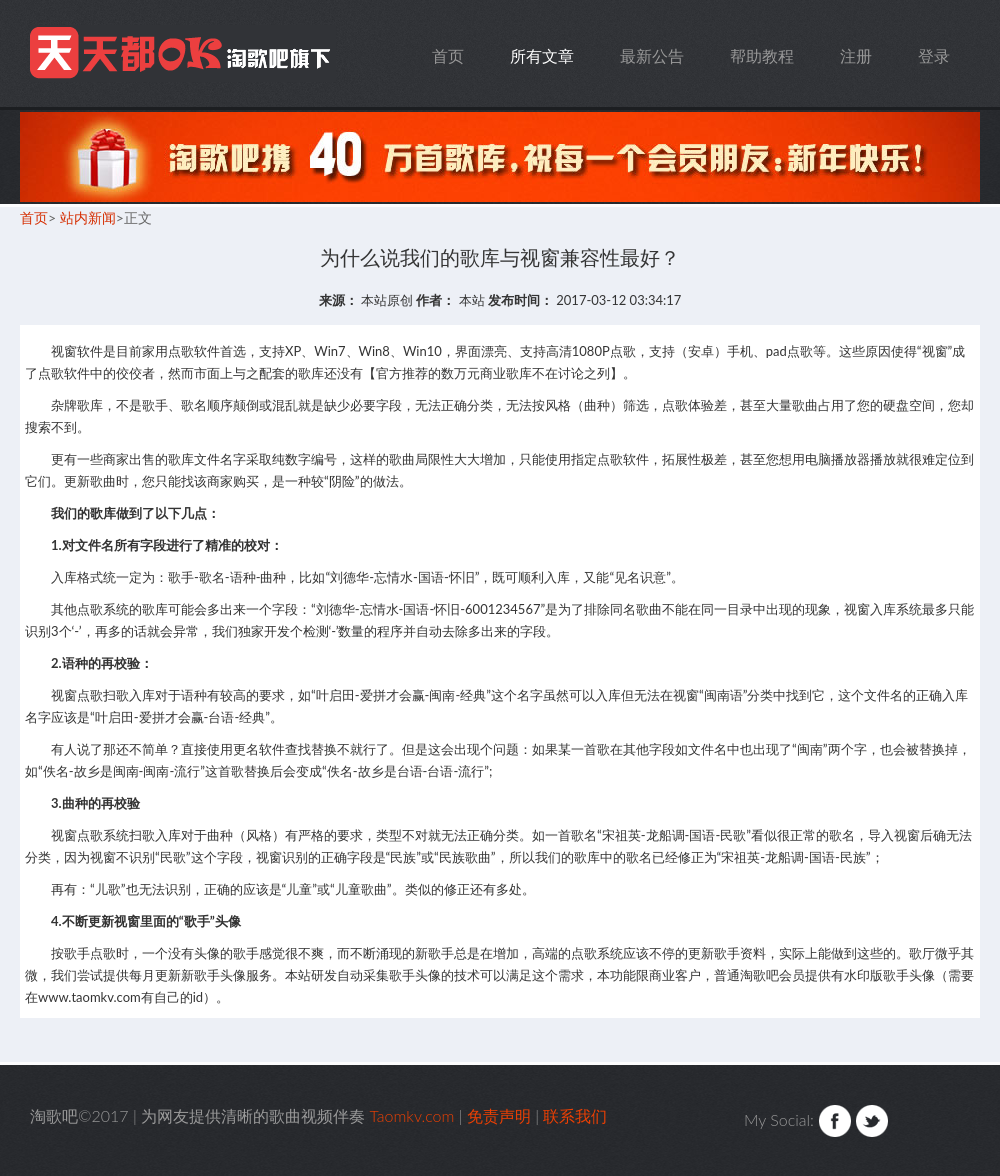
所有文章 (542, 55)
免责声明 (499, 1115)
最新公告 (652, 55)
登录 (934, 55)
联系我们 (575, 1115)
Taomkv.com (183, 53)
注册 (856, 55)
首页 (448, 55)
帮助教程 (762, 55)
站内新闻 (88, 217)
